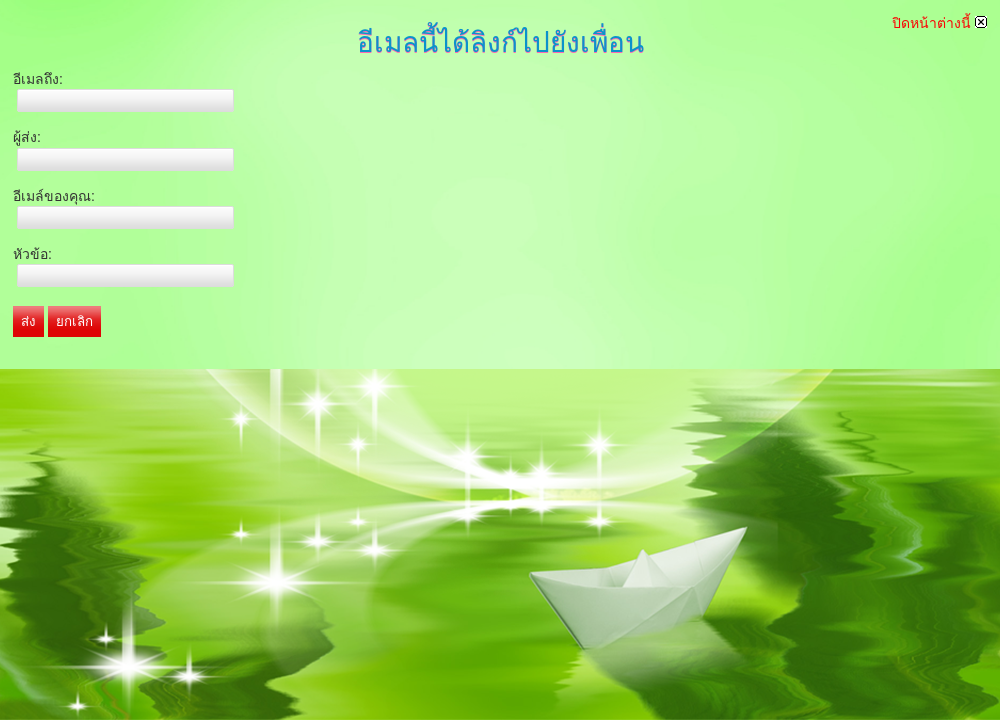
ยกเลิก (74, 321)
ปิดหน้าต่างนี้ (939, 23)
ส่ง (28, 321)
